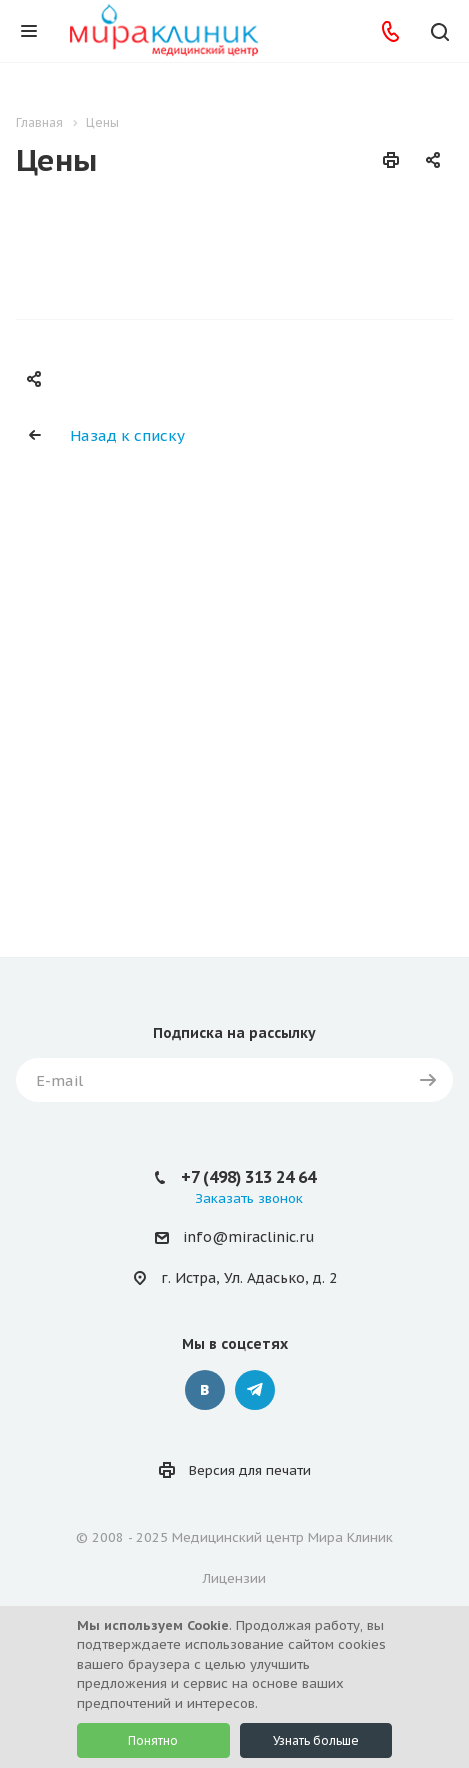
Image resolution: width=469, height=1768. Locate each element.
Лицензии (234, 1578)
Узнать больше (316, 1740)
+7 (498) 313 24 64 (248, 1177)
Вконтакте (205, 1390)
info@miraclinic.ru (248, 1237)
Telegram (255, 1390)
